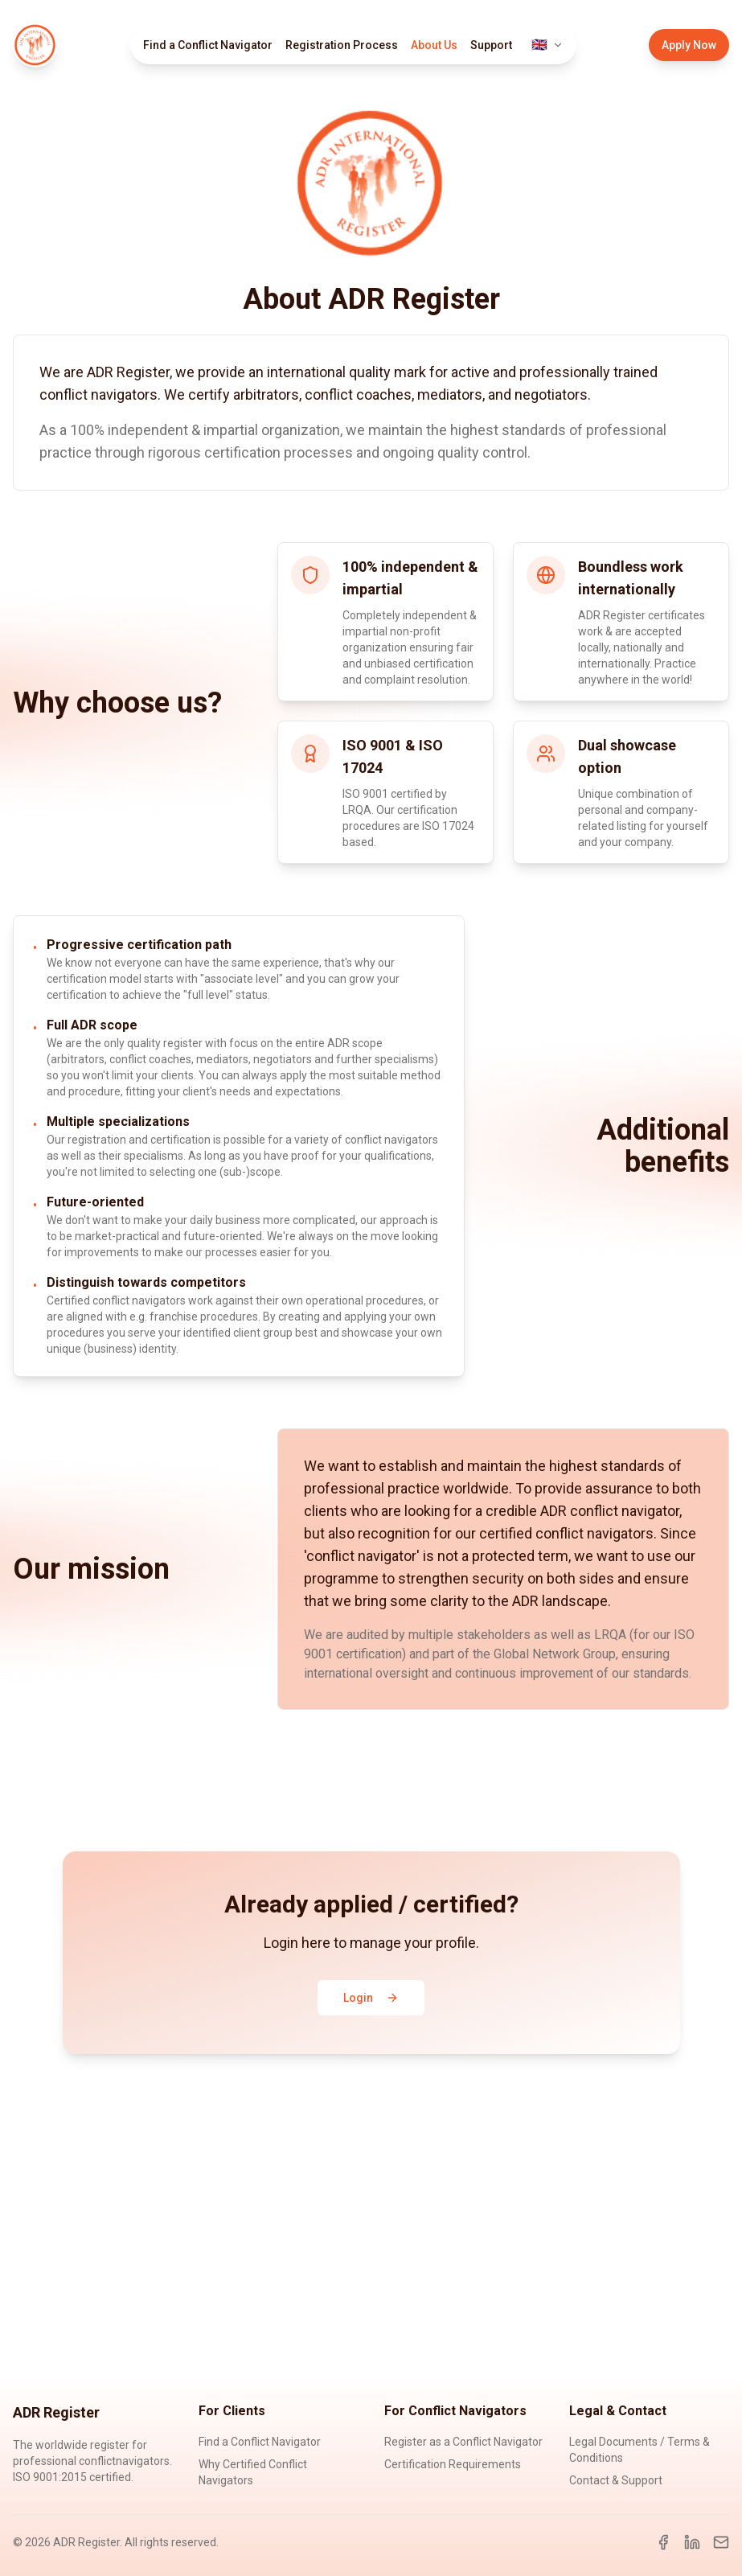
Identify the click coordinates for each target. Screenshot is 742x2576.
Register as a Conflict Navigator (463, 2441)
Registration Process (341, 45)
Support (491, 45)
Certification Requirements (452, 2464)
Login (371, 1997)
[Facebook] (663, 2542)
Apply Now (689, 45)
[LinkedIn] (692, 2542)
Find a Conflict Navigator (208, 45)
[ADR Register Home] (35, 45)
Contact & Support (615, 2480)
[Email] (721, 2542)
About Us (434, 45)
